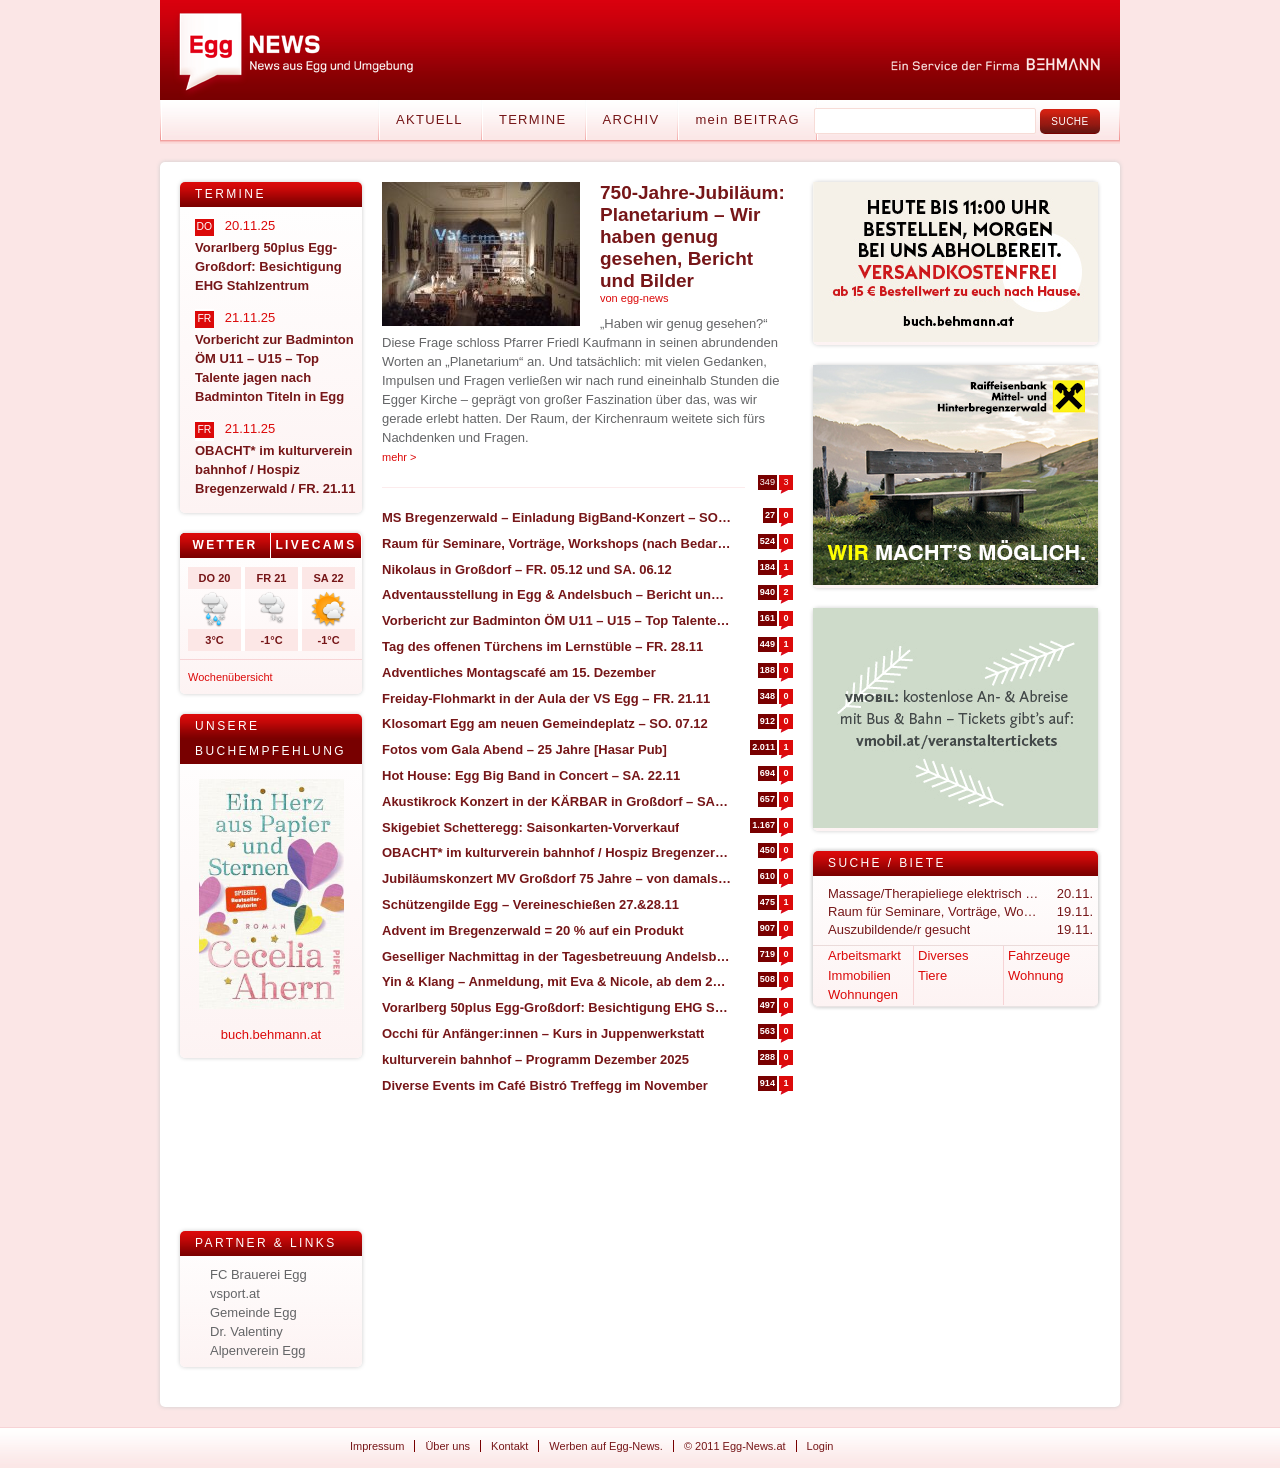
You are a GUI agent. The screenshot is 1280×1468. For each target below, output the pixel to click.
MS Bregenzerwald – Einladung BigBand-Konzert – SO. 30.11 (556, 517)
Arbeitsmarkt (864, 955)
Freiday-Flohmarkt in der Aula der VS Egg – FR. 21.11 (546, 698)
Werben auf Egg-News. (606, 1446)
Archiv (631, 119)
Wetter (224, 545)
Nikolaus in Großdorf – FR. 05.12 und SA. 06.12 (527, 569)
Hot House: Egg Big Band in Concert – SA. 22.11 (531, 775)
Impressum (377, 1446)
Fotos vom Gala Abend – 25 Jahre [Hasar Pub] (524, 749)
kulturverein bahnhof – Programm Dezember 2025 (535, 1059)
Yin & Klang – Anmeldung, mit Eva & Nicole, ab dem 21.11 (556, 981)
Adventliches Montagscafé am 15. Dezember (519, 672)
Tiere (932, 975)
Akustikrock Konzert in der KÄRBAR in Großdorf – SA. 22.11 (556, 801)
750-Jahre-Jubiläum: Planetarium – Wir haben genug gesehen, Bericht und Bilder (692, 236)
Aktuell (429, 119)
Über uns (447, 1446)
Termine (533, 119)
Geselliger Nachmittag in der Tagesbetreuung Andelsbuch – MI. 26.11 (556, 956)
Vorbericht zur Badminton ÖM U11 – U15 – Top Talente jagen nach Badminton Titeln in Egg (556, 620)
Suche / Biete (887, 863)
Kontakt (509, 1446)
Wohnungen (863, 994)
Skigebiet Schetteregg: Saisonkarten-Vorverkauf (530, 827)
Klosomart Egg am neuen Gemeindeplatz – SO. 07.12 (545, 723)
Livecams (315, 545)
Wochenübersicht (230, 677)
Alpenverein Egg (257, 1350)
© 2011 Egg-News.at (735, 1446)
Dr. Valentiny (246, 1331)
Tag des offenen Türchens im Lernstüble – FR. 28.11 (542, 646)
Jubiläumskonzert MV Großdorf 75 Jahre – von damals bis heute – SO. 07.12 (556, 878)
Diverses (943, 955)
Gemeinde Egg (253, 1312)
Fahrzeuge (1039, 955)
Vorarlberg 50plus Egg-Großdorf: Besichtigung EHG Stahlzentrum (556, 1007)
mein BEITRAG (747, 119)
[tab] (225, 545)
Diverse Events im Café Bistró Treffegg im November (545, 1085)
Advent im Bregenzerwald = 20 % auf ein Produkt (533, 930)
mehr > (399, 457)
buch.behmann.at (271, 1034)
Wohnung (1035, 975)
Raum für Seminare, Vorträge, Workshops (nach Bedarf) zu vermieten (556, 543)
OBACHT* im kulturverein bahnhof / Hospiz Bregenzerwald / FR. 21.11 (556, 852)
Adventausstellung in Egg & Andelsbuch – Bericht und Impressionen (556, 594)
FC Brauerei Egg (258, 1274)
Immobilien (859, 975)
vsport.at (235, 1293)
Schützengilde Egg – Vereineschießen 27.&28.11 (530, 904)
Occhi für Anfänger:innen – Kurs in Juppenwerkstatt (543, 1033)
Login (820, 1446)
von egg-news (634, 298)
